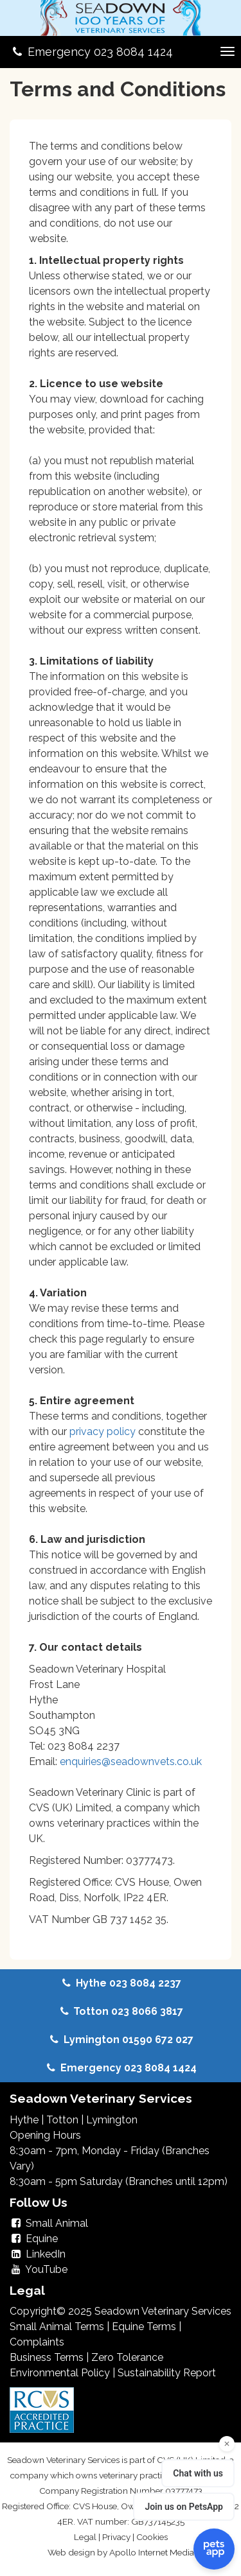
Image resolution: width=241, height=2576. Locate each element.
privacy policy (103, 1431)
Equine (34, 2238)
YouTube (38, 2269)
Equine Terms (144, 2326)
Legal (85, 2537)
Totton (62, 2120)
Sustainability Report (167, 2373)
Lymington (112, 2120)
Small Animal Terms (57, 2326)
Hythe (24, 2120)
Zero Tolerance (127, 2357)
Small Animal (49, 2223)
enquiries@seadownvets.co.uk (131, 1761)
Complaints (37, 2342)
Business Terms (47, 2357)
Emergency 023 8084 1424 (91, 51)
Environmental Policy (60, 2373)
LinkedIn (38, 2254)
